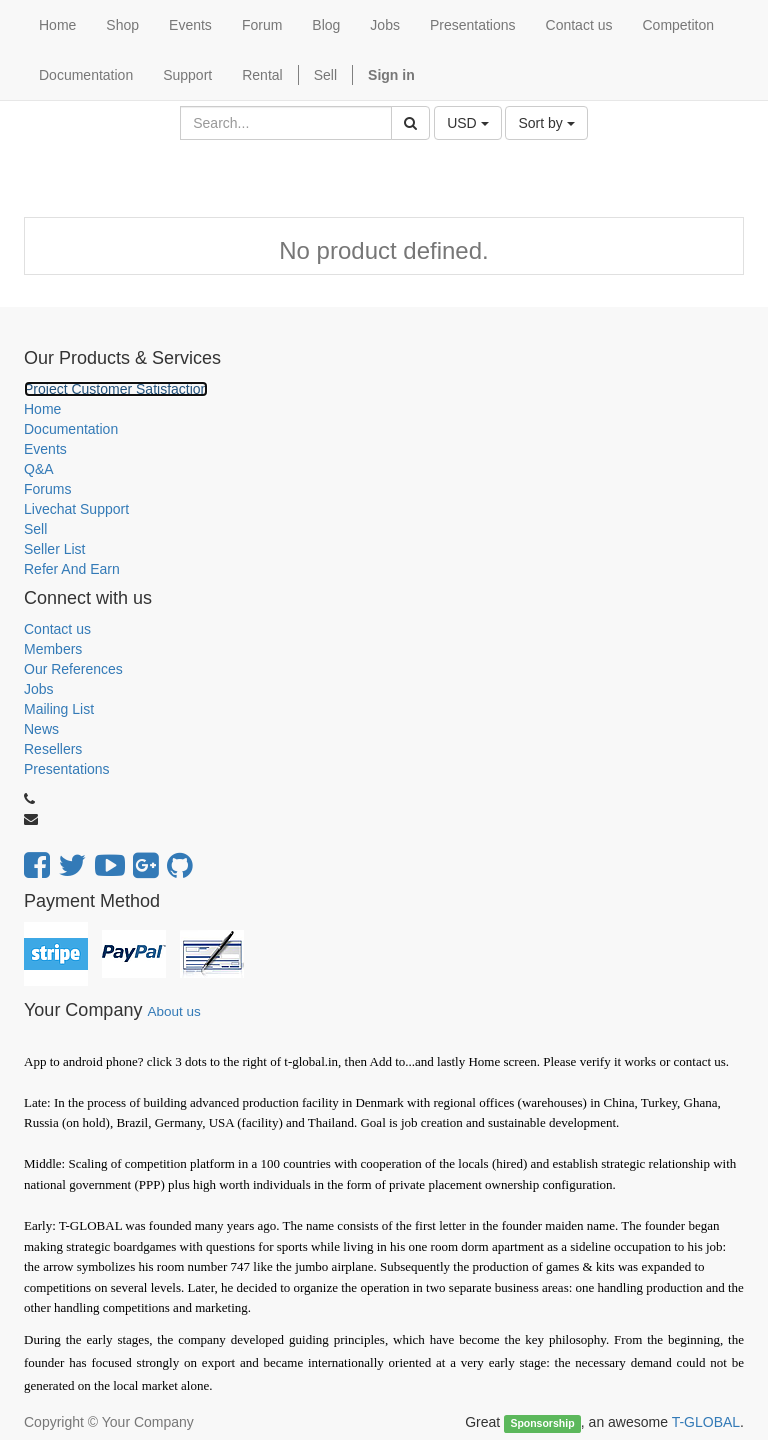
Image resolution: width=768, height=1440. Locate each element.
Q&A (39, 469)
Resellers (53, 749)
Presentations (67, 769)
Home (42, 409)
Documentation (71, 429)
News (41, 729)
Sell (325, 75)
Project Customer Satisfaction (116, 389)
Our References (73, 669)
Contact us (57, 629)
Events (45, 449)
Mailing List (59, 709)
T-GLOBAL (706, 1422)
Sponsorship (542, 1423)
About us (173, 1011)
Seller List (54, 549)
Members (53, 649)
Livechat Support (76, 509)
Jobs (39, 689)
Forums (47, 489)
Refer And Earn (72, 569)
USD (467, 123)
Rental (262, 75)
